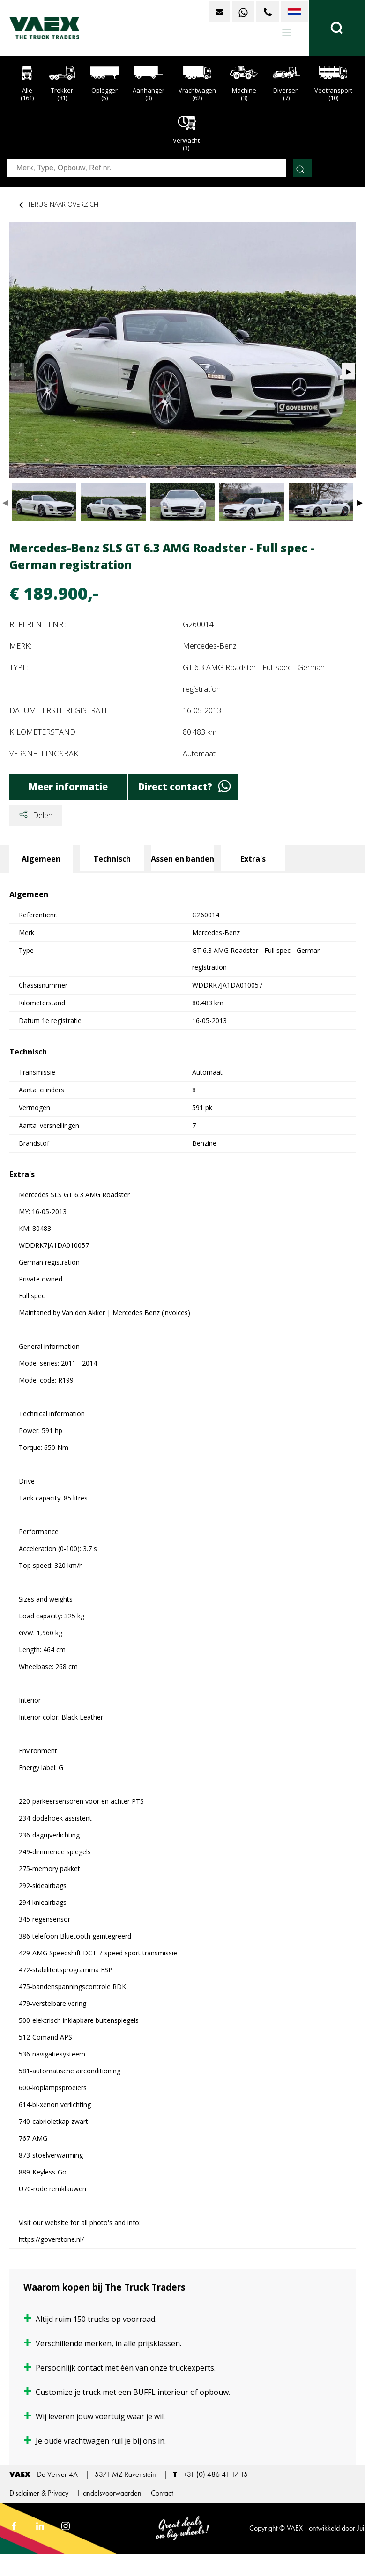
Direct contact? (184, 787)
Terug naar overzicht (59, 204)
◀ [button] (5, 502)
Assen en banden (182, 859)
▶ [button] (360, 502)
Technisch (112, 859)
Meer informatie (68, 786)
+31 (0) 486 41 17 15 (215, 2474)
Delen (35, 815)
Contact (162, 2493)
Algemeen (41, 859)
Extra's (253, 859)
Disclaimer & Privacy (38, 2493)
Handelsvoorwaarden (110, 2493)
